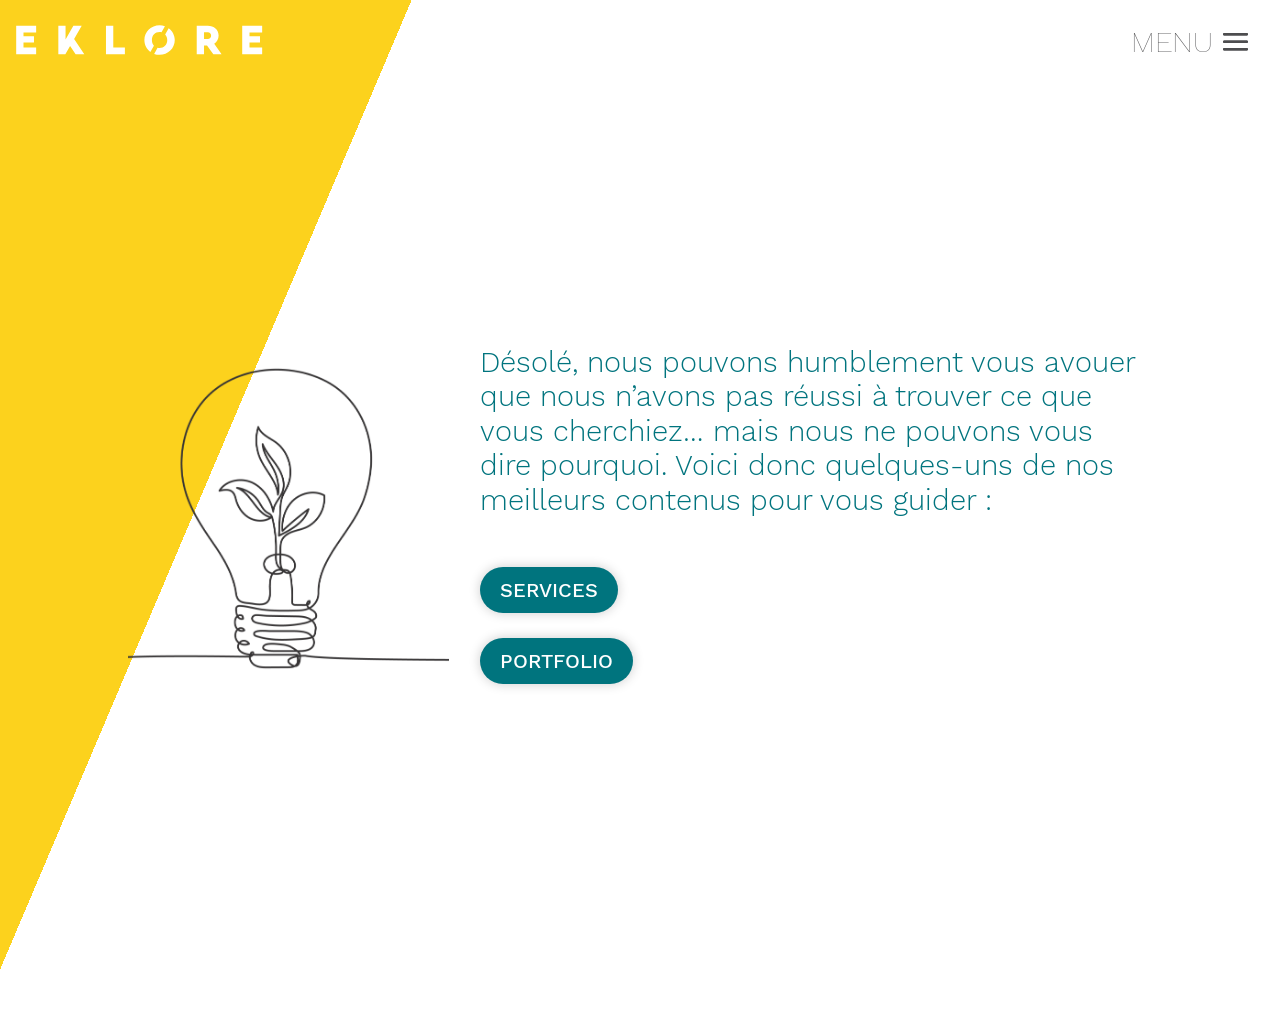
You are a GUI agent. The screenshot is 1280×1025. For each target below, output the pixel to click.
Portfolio (556, 661)
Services (549, 590)
